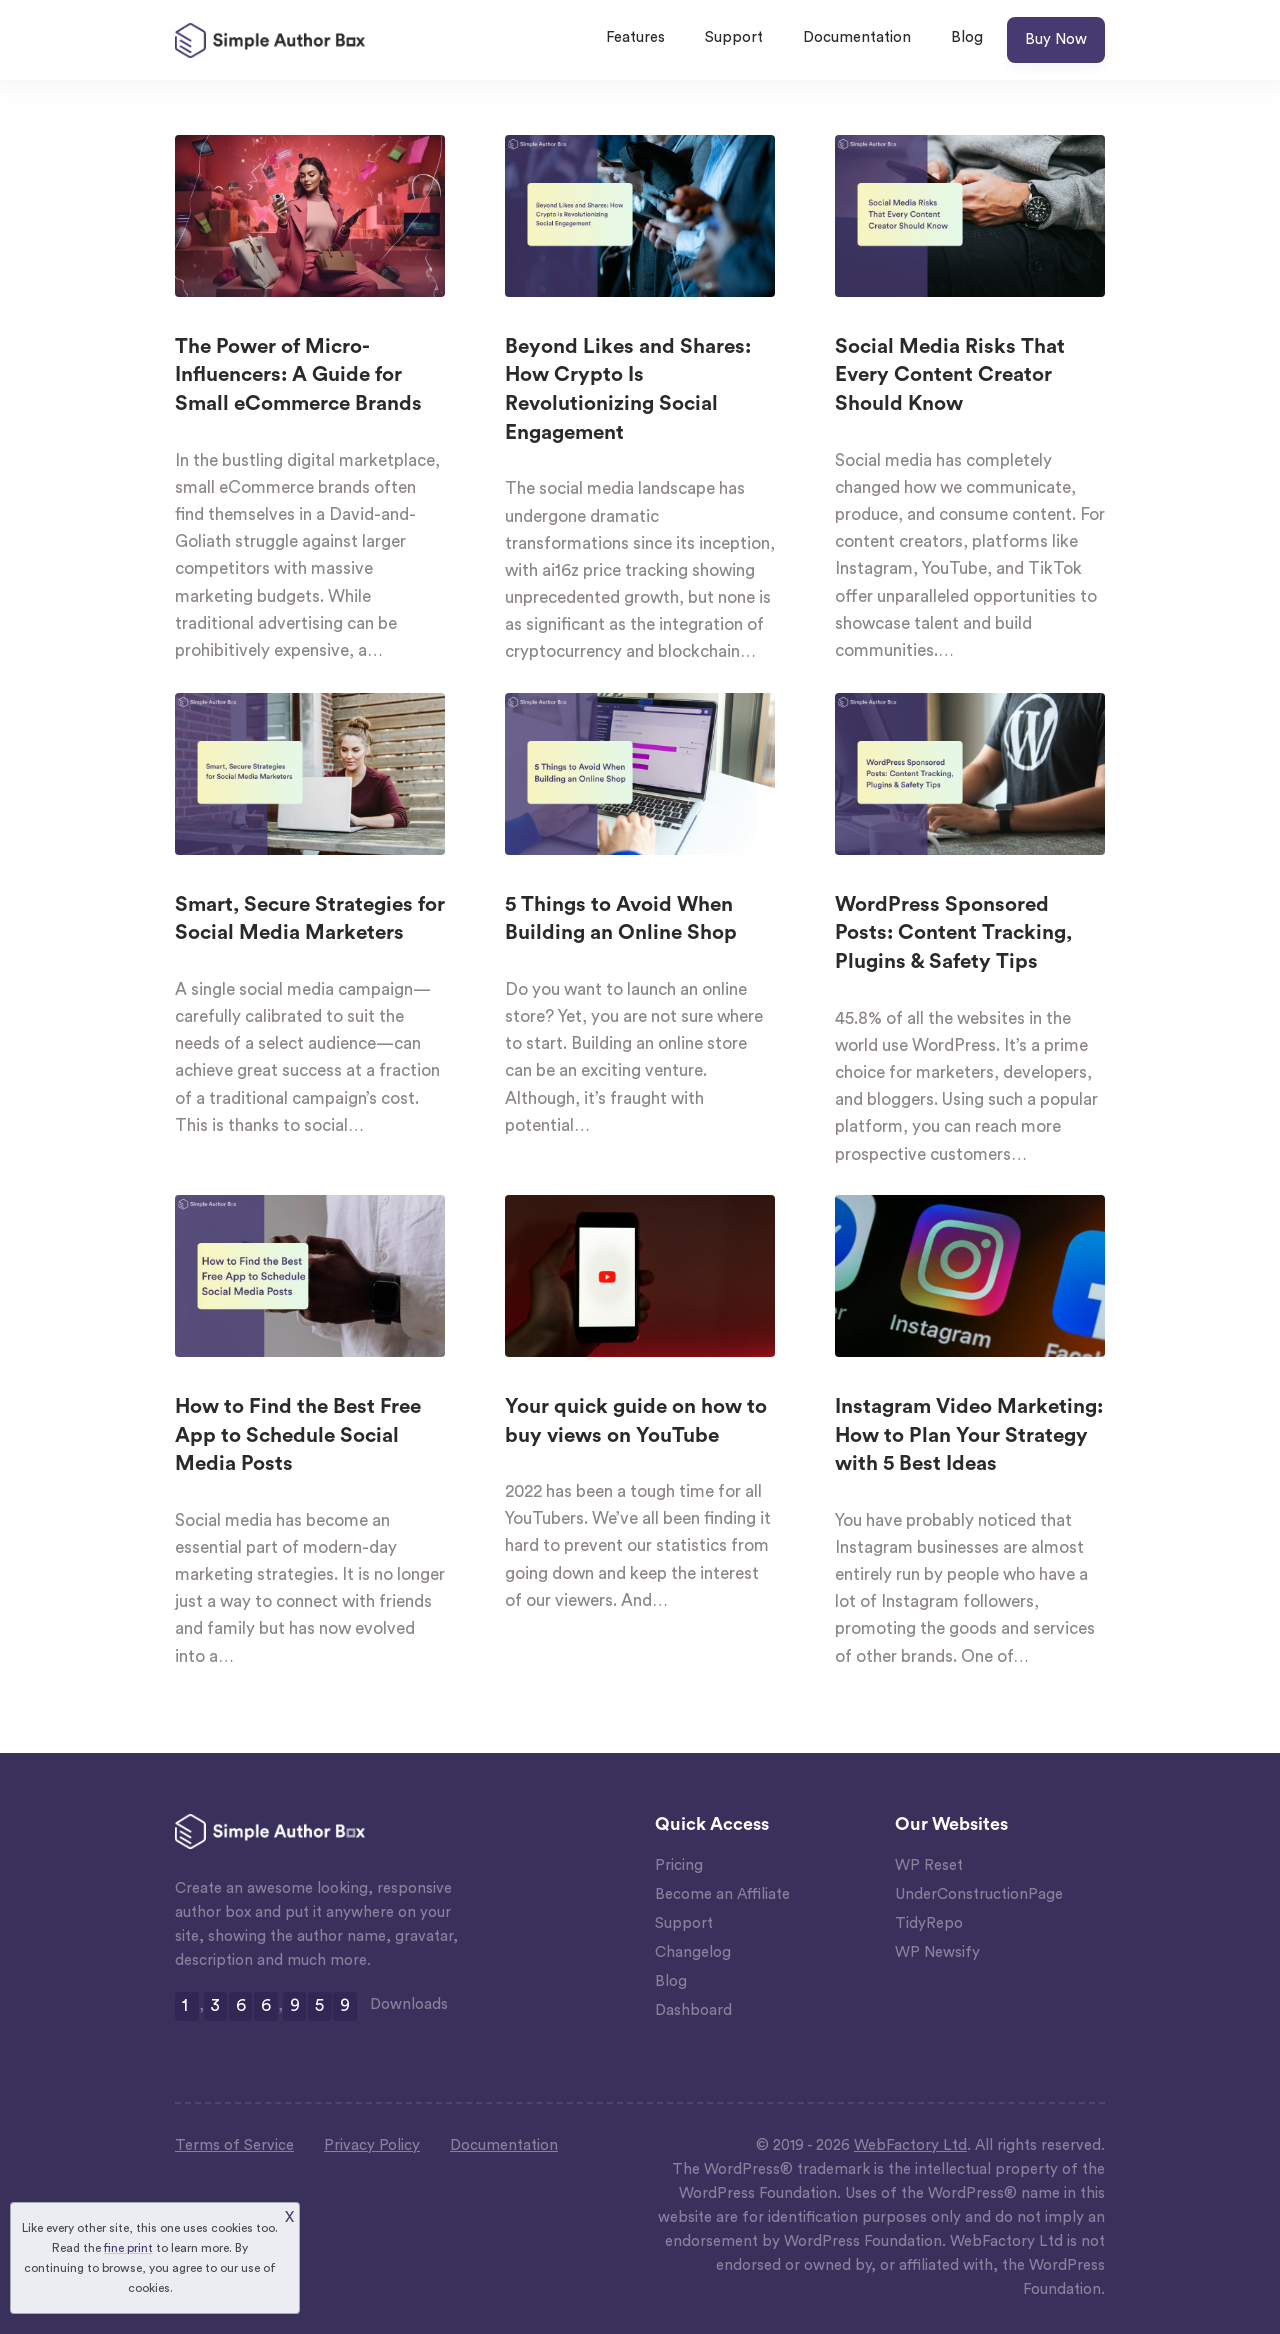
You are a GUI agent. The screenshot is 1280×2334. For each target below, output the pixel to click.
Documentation (857, 37)
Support (734, 37)
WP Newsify (937, 1952)
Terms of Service (234, 2145)
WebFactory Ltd (910, 2145)
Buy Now (1056, 39)
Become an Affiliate (722, 1894)
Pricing (679, 1865)
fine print (128, 2248)
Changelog (693, 1952)
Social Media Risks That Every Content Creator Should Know (950, 375)
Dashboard (693, 2010)
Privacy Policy (372, 2145)
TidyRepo (929, 1923)
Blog (967, 37)
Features (635, 37)
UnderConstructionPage (979, 1894)
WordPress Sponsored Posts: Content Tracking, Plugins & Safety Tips (953, 933)
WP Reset (929, 1865)
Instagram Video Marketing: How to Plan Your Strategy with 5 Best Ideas (969, 1435)
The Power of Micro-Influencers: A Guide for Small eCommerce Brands (298, 375)
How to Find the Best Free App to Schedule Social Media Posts (298, 1435)
